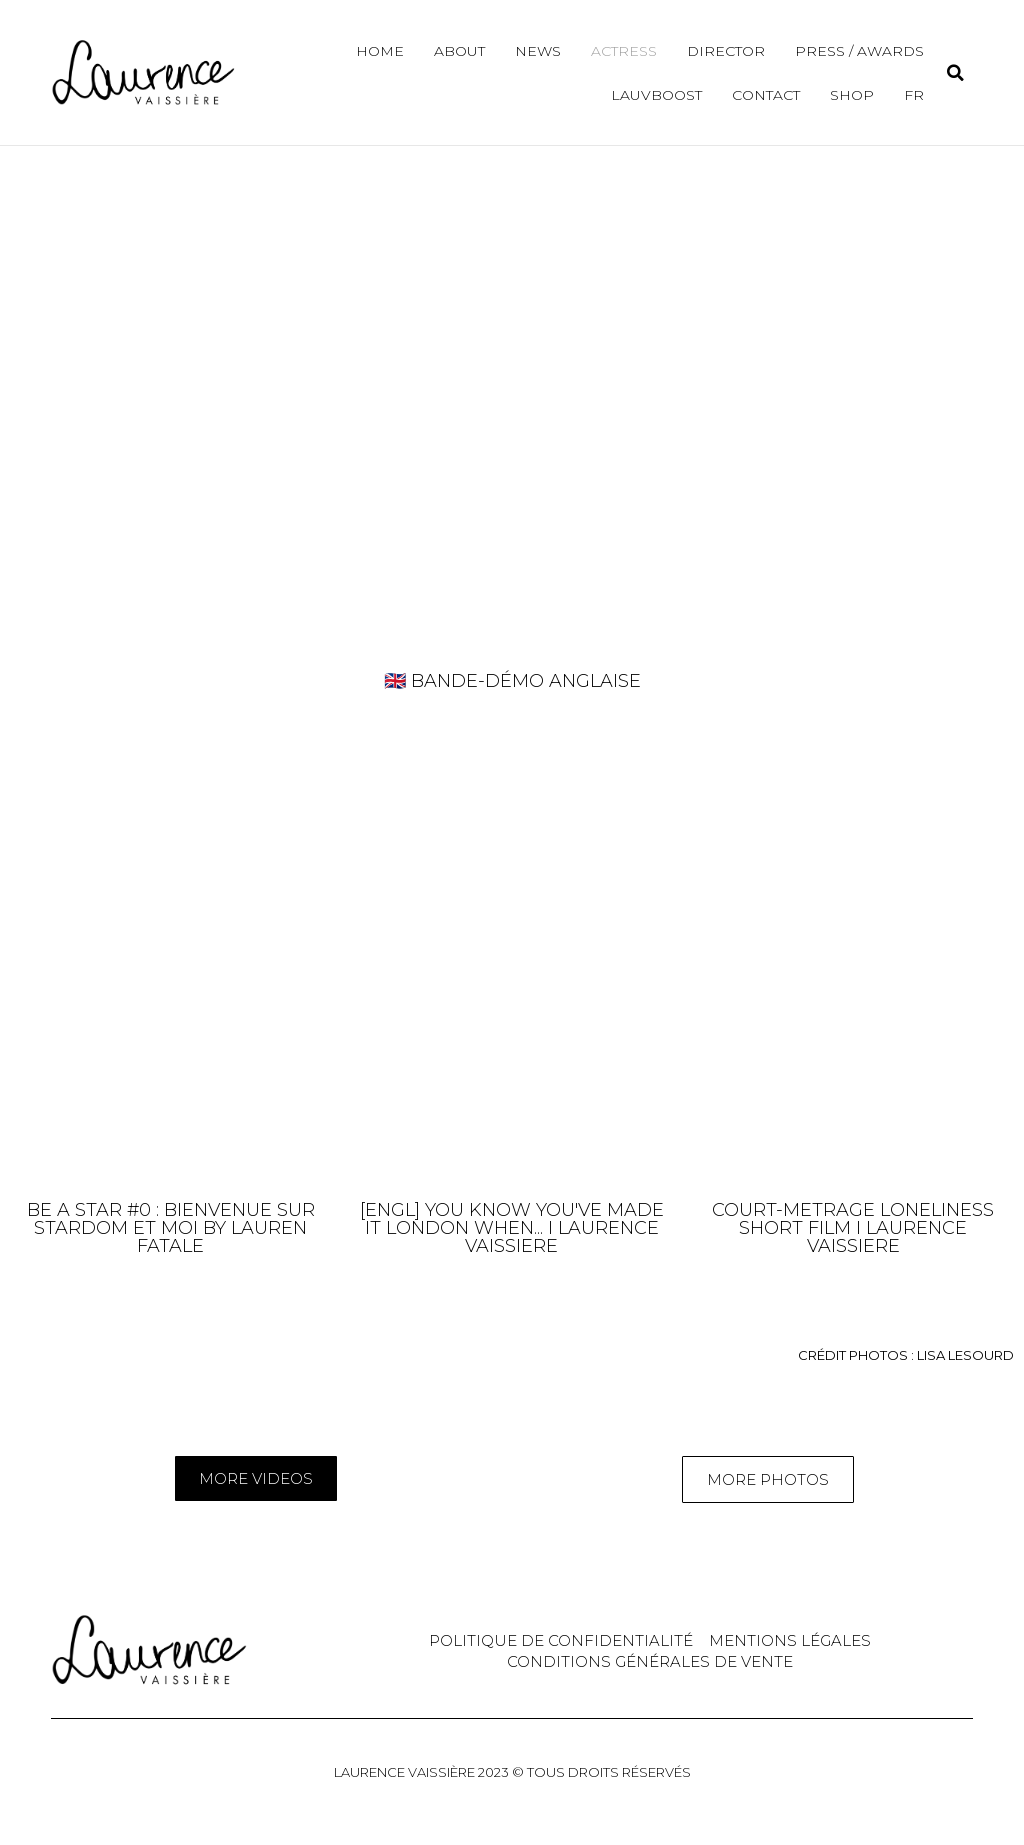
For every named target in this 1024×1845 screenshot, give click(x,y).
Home (380, 51)
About (459, 51)
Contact (766, 95)
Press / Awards (859, 51)
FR (914, 95)
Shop (852, 95)
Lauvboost (656, 95)
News (538, 51)
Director (726, 51)
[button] (955, 72)
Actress (624, 51)
